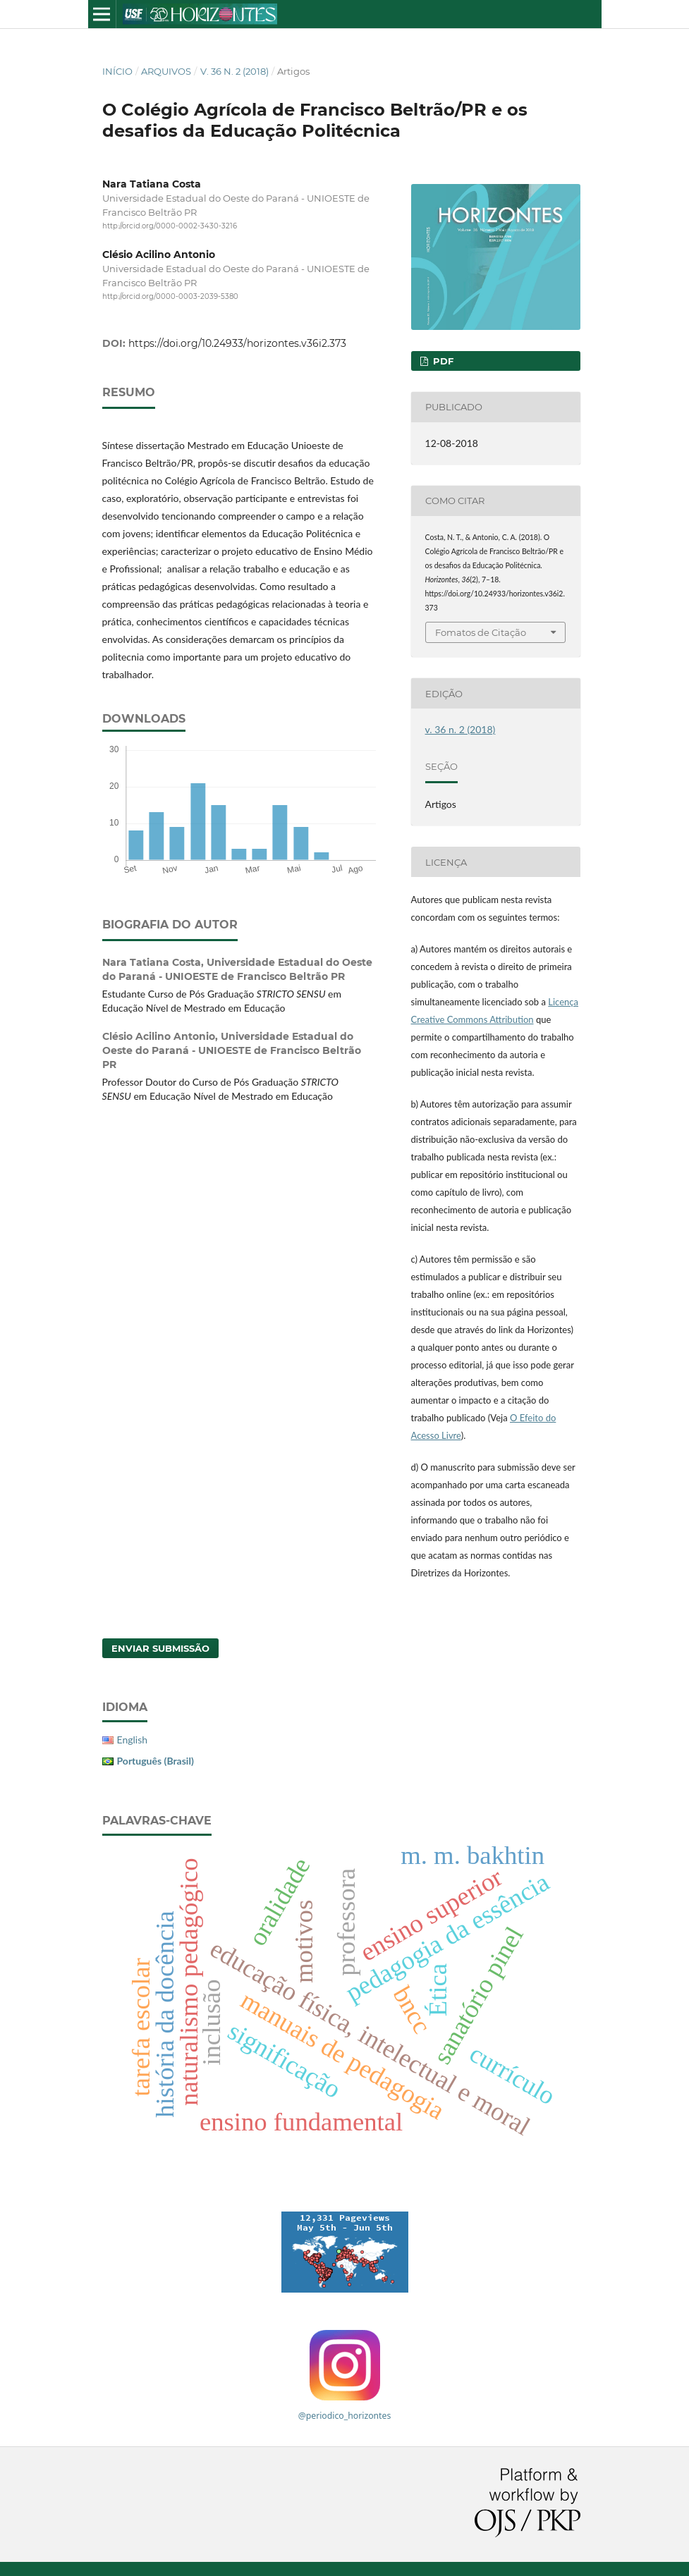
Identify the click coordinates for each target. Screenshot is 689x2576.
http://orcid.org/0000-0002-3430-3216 (169, 226)
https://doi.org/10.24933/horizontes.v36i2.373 (237, 343)
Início (117, 71)
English (132, 1740)
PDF (441, 361)
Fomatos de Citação (480, 632)
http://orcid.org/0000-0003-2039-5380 (170, 297)
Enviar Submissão (160, 1648)
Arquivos (166, 71)
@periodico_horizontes (344, 2416)
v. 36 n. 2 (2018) (234, 71)
